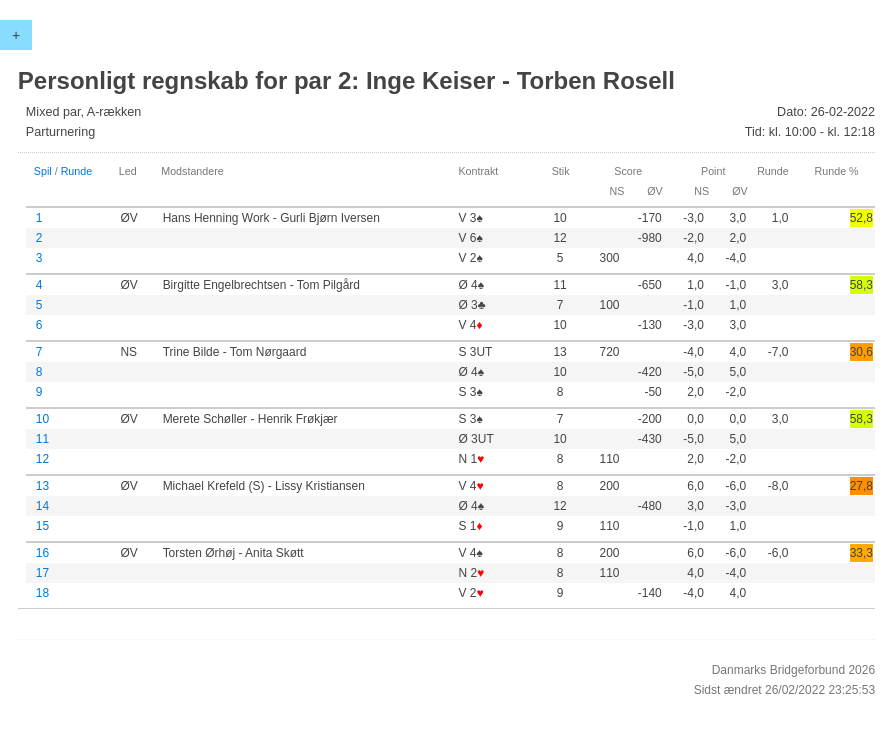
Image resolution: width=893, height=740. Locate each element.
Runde (77, 171)
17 (42, 573)
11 (42, 439)
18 (42, 593)
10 (42, 419)
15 (42, 526)
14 (42, 506)
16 (42, 553)
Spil (43, 171)
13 (42, 486)
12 (42, 459)
